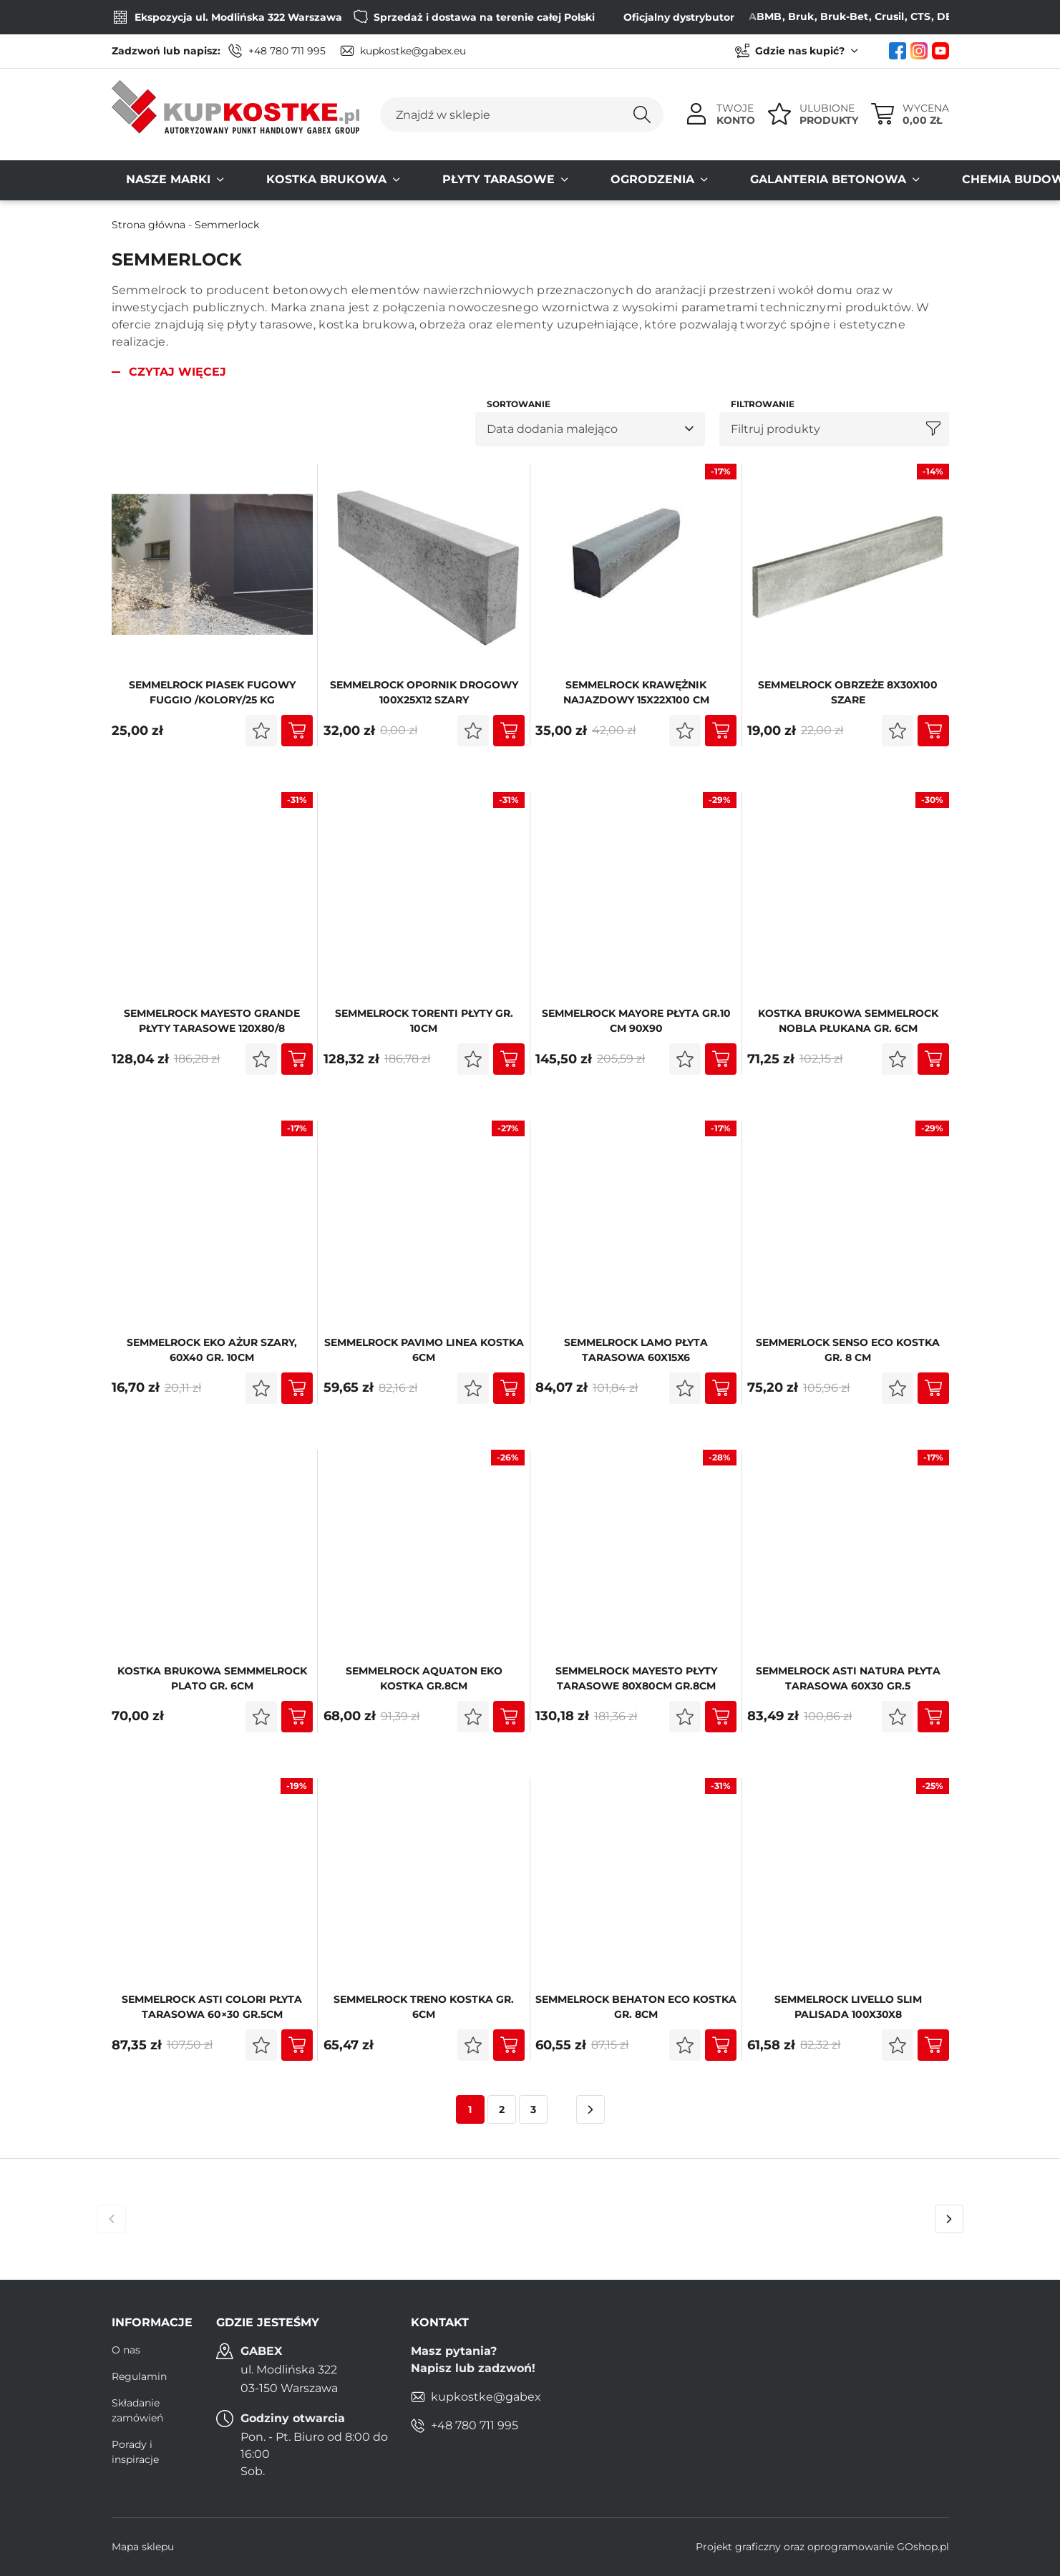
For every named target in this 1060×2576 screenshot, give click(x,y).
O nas (126, 2349)
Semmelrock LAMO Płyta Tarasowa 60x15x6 (636, 1350)
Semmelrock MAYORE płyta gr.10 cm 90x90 (636, 1021)
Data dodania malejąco (552, 429)
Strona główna (148, 224)
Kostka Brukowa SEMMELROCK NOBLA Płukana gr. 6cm (848, 1021)
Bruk (777, 16)
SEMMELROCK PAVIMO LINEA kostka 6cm (424, 1350)
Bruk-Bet (820, 16)
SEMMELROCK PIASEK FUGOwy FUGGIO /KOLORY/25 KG (212, 692)
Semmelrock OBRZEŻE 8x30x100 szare (848, 692)
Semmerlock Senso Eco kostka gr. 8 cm (848, 1350)
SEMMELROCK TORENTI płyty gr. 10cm (424, 1021)
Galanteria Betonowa (699, 180)
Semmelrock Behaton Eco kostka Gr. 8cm (635, 2007)
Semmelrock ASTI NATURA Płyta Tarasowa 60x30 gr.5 (848, 1678)
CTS (896, 16)
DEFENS (934, 16)
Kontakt (997, 180)
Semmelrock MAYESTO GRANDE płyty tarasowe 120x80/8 (212, 1021)
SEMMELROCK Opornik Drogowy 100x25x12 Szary (424, 692)
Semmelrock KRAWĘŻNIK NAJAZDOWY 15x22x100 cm (636, 692)
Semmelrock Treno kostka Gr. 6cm (424, 2007)
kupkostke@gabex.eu (413, 50)
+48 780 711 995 (287, 50)
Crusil (866, 16)
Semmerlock (227, 224)
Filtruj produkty (775, 429)
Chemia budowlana (872, 180)
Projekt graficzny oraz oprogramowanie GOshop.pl (822, 2546)
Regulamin (139, 2376)
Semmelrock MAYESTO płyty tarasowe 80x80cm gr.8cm (636, 1678)
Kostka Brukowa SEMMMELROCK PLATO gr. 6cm (212, 1678)
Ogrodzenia (552, 180)
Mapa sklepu (143, 2546)
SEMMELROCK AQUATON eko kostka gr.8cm (424, 1678)
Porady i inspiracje (135, 2452)
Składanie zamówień (137, 2410)
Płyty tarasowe (427, 180)
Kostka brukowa (283, 180)
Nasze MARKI (154, 180)
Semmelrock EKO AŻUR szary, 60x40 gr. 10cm (212, 1350)
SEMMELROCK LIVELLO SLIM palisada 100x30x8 (848, 2007)
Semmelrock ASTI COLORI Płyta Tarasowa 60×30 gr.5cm (212, 2007)
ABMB (741, 16)
